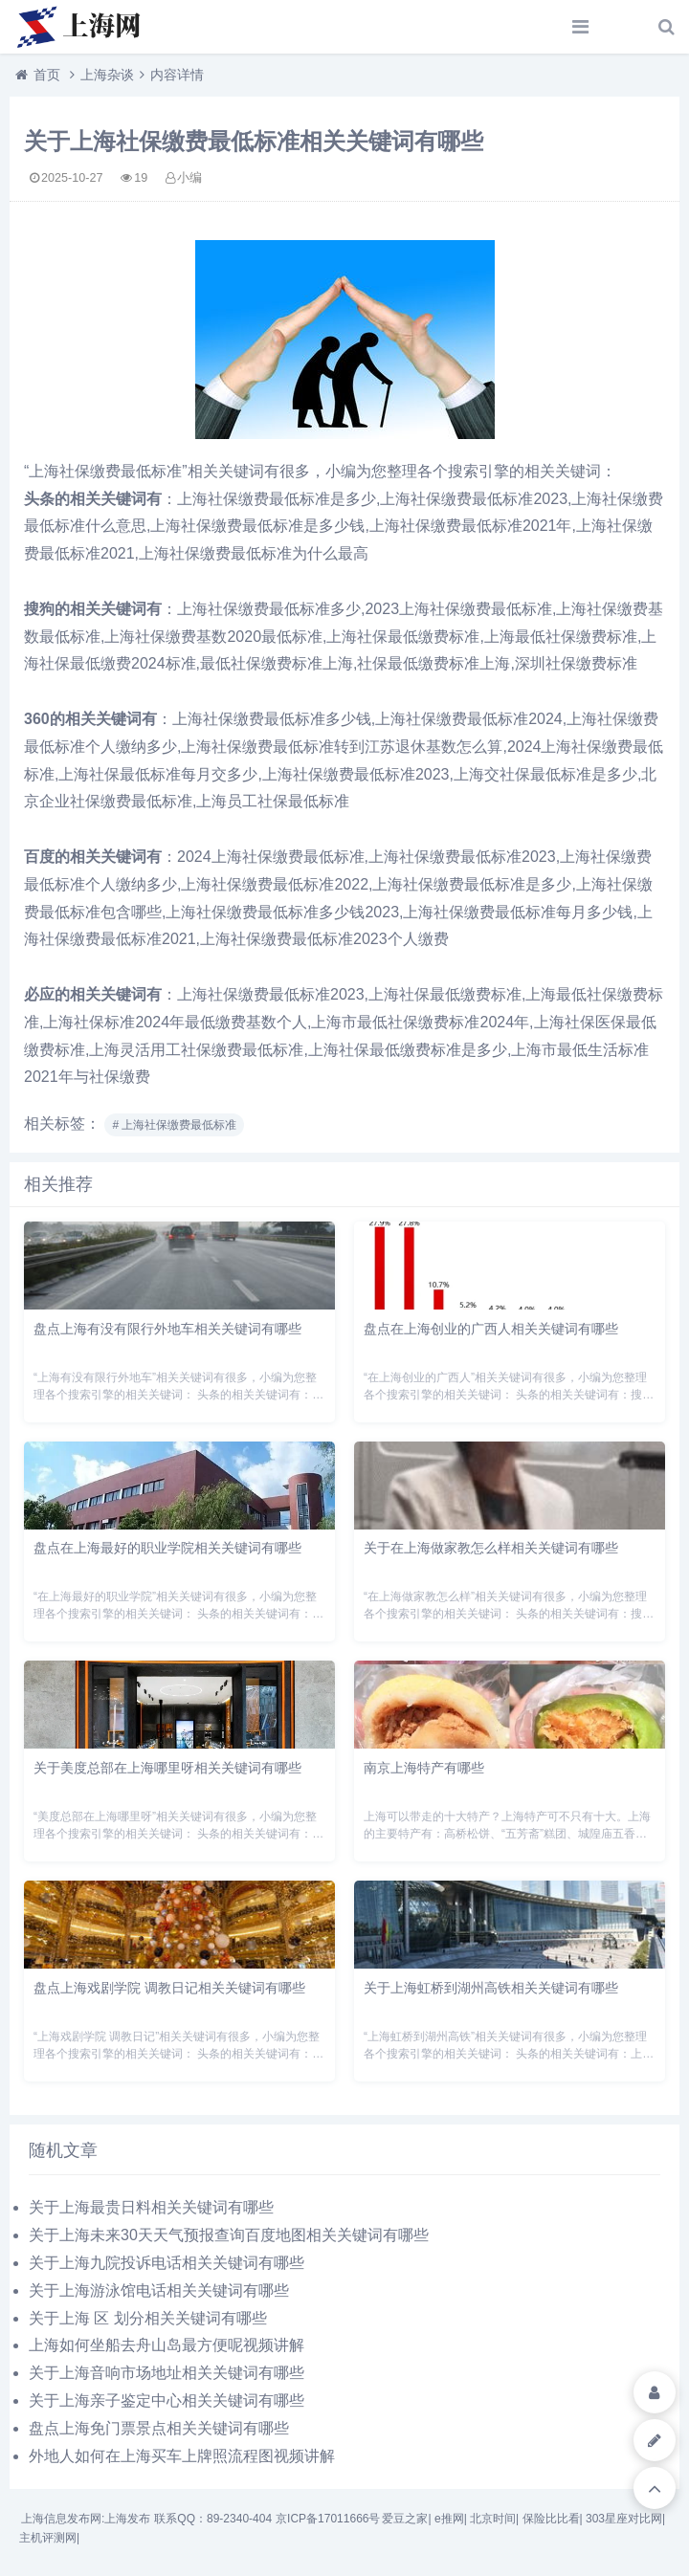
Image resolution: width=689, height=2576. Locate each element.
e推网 (449, 2518)
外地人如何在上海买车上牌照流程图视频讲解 (182, 2456)
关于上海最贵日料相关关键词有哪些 (151, 2207)
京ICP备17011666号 (328, 2518)
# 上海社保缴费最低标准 (174, 1125)
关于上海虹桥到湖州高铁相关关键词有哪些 (491, 1987)
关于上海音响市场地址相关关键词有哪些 (166, 2373)
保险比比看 (551, 2518)
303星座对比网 (624, 2518)
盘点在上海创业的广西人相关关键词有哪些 (491, 1328)
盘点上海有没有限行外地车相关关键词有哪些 (167, 1328)
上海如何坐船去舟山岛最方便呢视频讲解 (166, 2345)
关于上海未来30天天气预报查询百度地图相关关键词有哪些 (229, 2235)
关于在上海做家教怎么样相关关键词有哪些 (491, 1547)
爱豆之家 (405, 2518)
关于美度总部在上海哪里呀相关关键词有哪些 (167, 1767)
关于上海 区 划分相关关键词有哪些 (148, 2318)
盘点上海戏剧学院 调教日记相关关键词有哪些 (169, 1987)
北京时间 (493, 2518)
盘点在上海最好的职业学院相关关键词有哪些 (167, 1547)
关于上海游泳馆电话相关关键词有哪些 (159, 2290)
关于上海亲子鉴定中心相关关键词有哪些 (166, 2400)
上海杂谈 (107, 74)
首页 (46, 74)
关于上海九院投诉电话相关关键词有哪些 (166, 2263)
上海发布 (127, 2518)
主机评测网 (48, 2537)
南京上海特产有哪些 (424, 1767)
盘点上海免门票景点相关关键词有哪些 (159, 2428)
